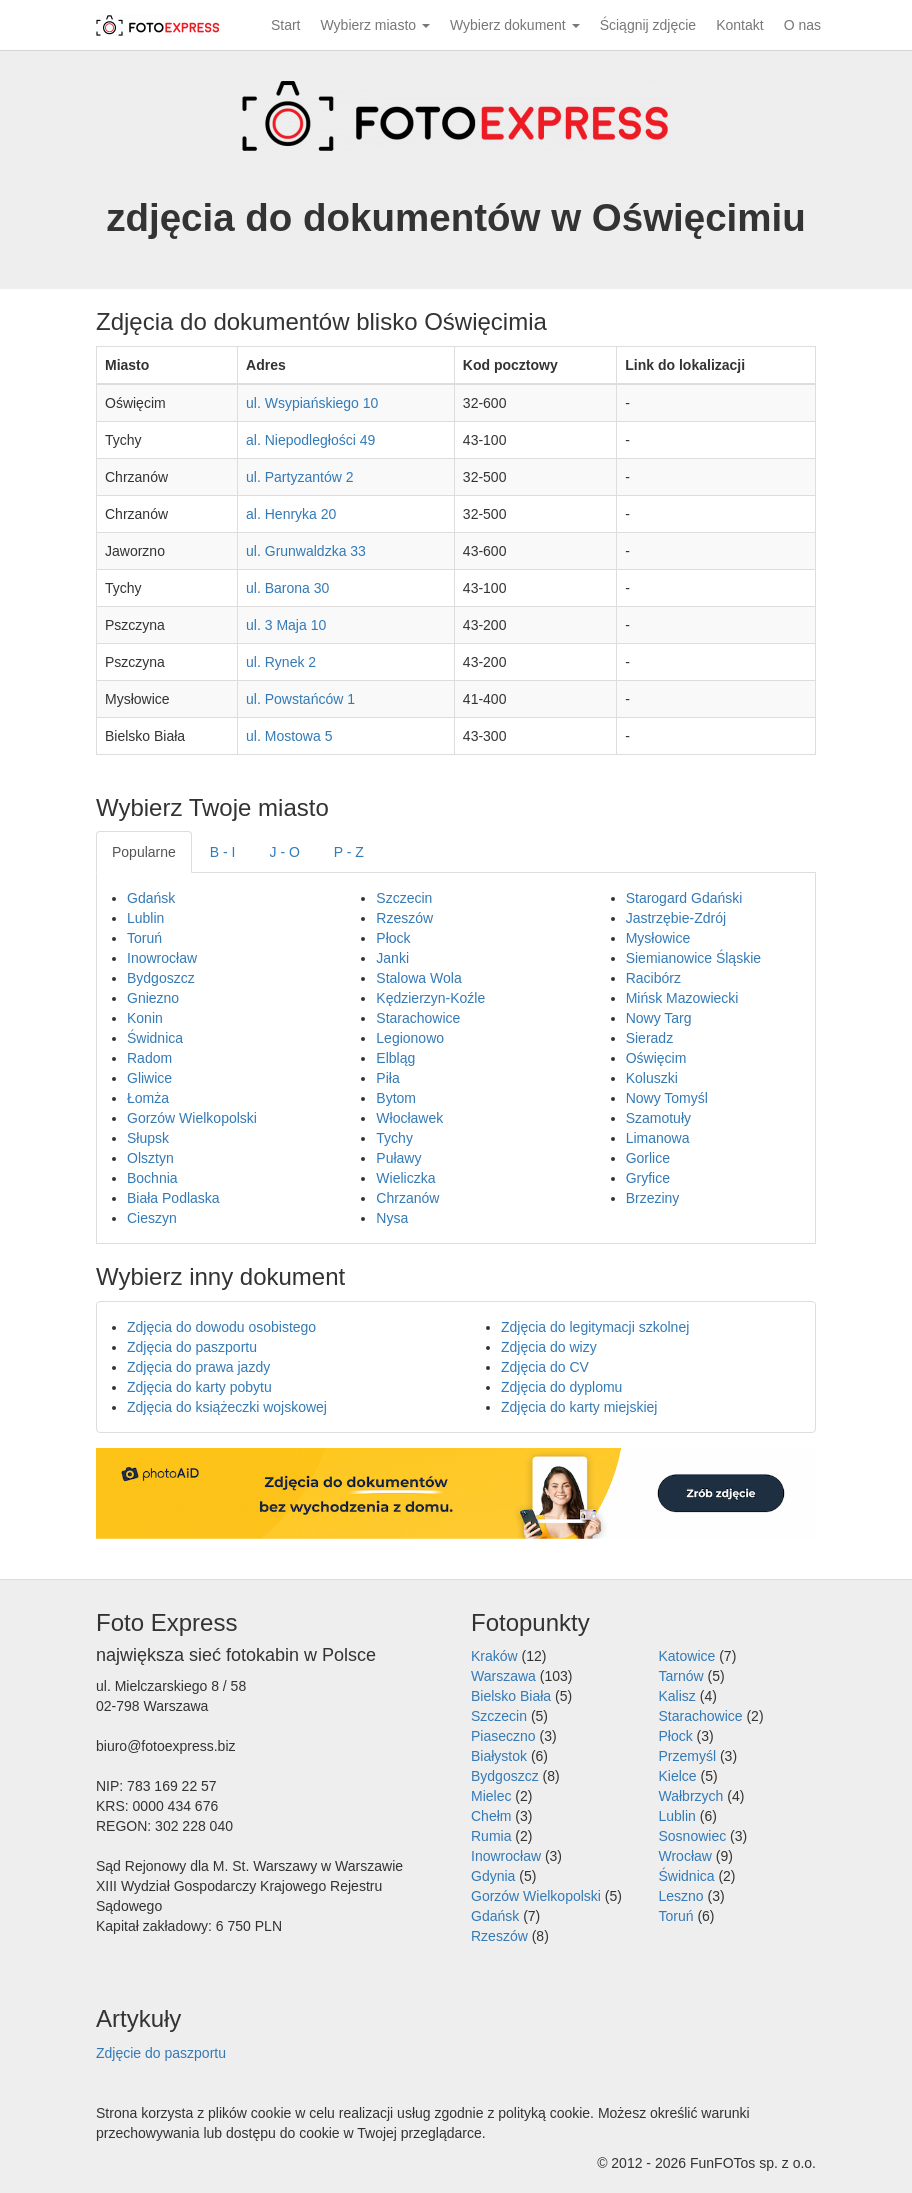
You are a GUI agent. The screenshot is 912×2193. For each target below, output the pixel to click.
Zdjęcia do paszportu (192, 1347)
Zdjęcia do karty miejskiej (579, 1407)
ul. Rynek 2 (281, 662)
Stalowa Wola (418, 978)
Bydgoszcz (161, 978)
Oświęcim (656, 1058)
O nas (802, 25)
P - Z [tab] (349, 852)
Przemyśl (688, 1756)
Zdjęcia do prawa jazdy (198, 1367)
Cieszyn (152, 1218)
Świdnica (155, 1038)
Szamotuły (658, 1118)
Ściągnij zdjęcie (648, 25)
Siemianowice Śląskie (693, 958)
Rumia (491, 1836)
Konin (145, 1018)
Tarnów (681, 1676)
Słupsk (148, 1138)
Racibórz (653, 978)
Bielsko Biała (511, 1696)
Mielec (491, 1796)
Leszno (681, 1896)
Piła (387, 1078)
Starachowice (418, 1018)
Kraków (494, 1656)
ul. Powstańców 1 (300, 699)
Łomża (148, 1098)
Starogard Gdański (684, 898)
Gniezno (153, 998)
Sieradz (649, 1038)
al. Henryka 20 (291, 514)
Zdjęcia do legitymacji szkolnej (595, 1327)
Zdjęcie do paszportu (161, 2053)
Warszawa (503, 1676)
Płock (393, 938)
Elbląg (395, 1058)
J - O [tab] (285, 852)
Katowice (687, 1656)
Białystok (499, 1756)
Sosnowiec (693, 1836)
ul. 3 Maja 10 (286, 625)
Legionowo (410, 1038)
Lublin (145, 918)
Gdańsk (151, 898)
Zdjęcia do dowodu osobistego (221, 1327)
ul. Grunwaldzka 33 (306, 551)
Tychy (394, 1138)
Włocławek (409, 1118)
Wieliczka (405, 1178)
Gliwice (149, 1078)
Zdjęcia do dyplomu (561, 1387)
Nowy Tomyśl (667, 1098)
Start (286, 25)
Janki (392, 958)
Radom (149, 1058)
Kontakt (739, 25)
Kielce (678, 1776)
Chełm (491, 1816)
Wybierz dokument (515, 25)
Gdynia (493, 1876)
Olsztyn (150, 1158)
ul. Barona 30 (287, 588)
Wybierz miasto (375, 25)
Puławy (398, 1158)
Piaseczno (503, 1736)
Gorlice (648, 1158)
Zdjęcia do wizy (549, 1347)
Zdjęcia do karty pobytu (199, 1387)
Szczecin (404, 898)
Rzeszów (404, 918)
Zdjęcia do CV (545, 1367)
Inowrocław (162, 958)
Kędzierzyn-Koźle (430, 998)
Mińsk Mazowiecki (682, 998)
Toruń (144, 938)
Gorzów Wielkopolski (192, 1118)
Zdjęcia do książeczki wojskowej (227, 1407)
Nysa (392, 1218)
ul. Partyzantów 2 (299, 477)
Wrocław (685, 1856)
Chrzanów (407, 1198)
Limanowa (658, 1138)
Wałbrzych (691, 1796)
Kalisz (677, 1696)
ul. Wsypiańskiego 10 (312, 403)
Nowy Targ (659, 1018)
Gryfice (648, 1178)
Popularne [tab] (144, 852)
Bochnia (152, 1178)
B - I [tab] (223, 852)
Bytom (396, 1098)
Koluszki (652, 1078)
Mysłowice (658, 938)
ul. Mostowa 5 (289, 736)
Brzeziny (653, 1198)
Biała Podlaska (173, 1198)
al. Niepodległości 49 (310, 440)
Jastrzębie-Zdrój (676, 918)
